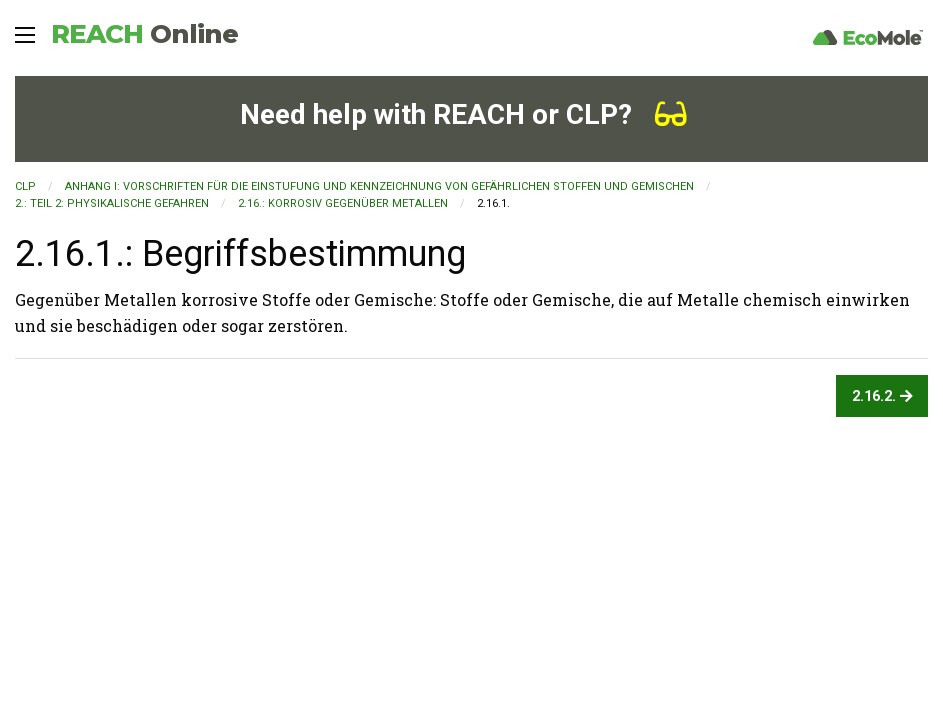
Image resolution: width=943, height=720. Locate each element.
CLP (25, 186)
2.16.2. (882, 396)
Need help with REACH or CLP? (463, 114)
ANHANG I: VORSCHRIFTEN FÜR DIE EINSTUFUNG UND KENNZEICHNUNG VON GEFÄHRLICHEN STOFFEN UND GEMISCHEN (379, 186)
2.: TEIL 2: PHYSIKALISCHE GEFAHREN (112, 203)
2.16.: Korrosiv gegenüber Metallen (343, 203)
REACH (144, 34)
